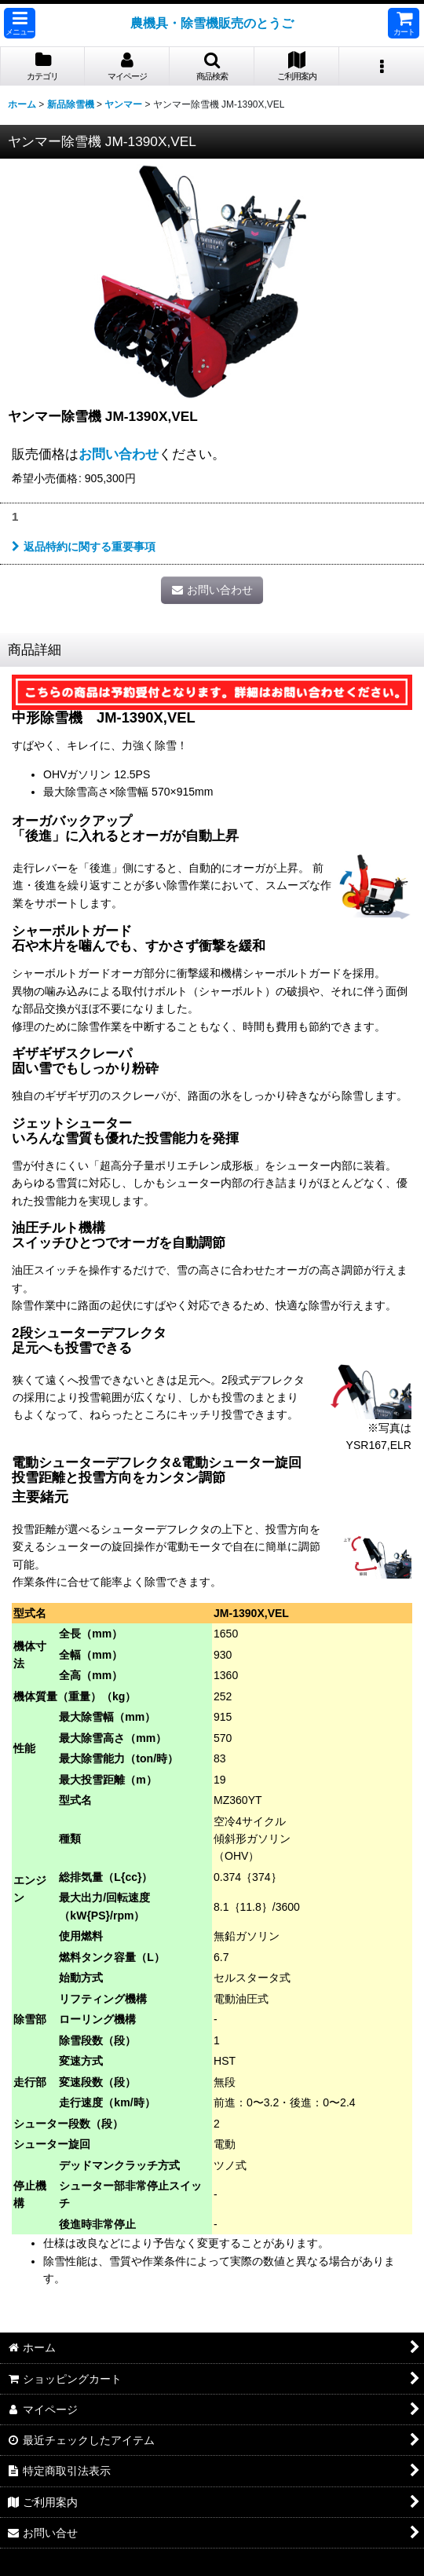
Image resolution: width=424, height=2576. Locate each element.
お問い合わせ (119, 454)
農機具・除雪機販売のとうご (212, 23)
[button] (19, 23)
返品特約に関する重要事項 (83, 546)
